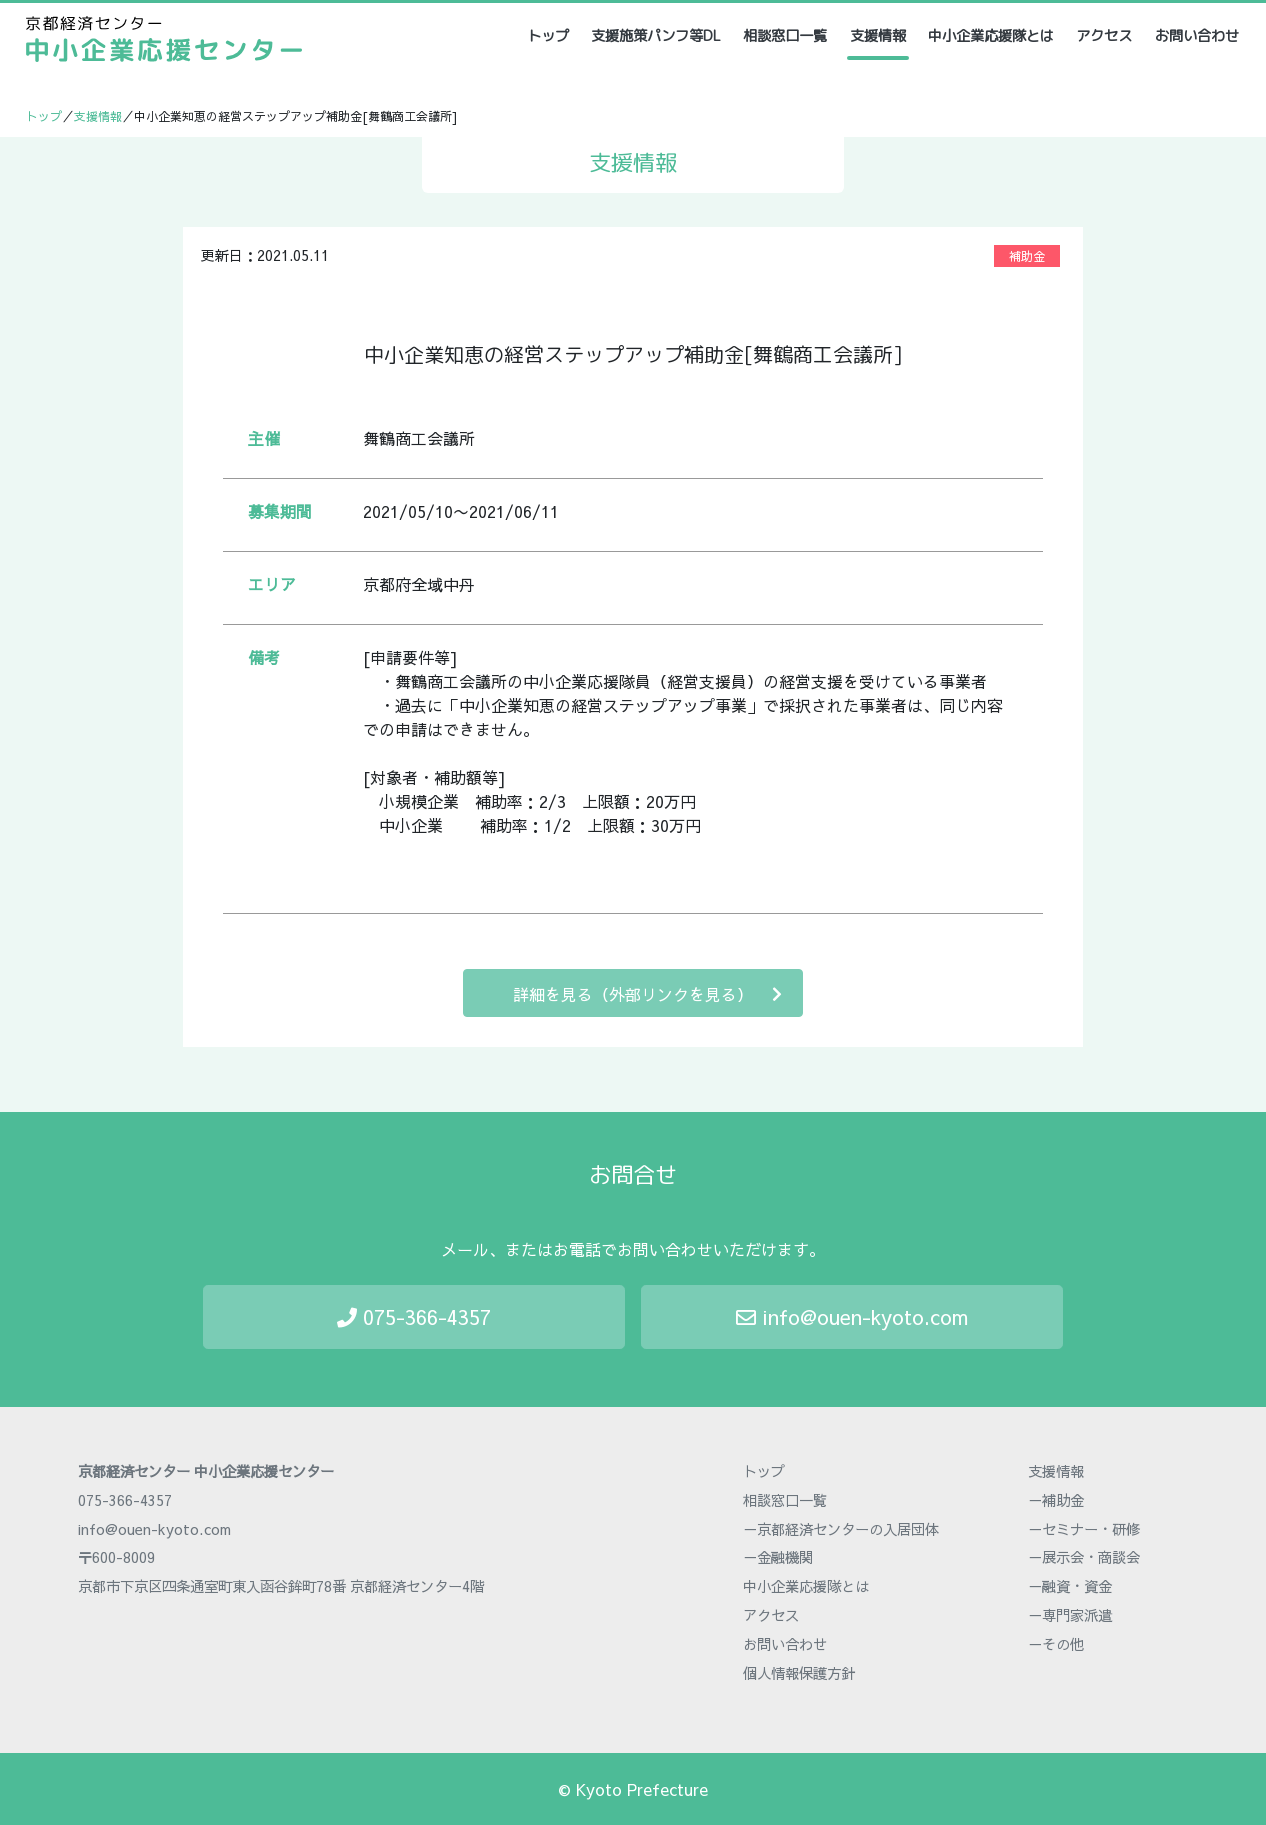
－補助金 (1056, 1500)
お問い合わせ (1197, 36)
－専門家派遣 (1070, 1615)
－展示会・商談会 (1084, 1557)
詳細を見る (647, 993)
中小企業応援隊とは (991, 36)
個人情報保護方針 (799, 1673)
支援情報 (878, 36)
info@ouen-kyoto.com (852, 1316)
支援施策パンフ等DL (656, 36)
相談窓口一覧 (785, 36)
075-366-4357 (414, 1316)
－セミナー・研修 (1084, 1529)
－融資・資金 (1070, 1586)
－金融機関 (778, 1557)
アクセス (1104, 36)
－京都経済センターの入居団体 (841, 1529)
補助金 (1027, 256)
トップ (549, 35)
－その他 (1056, 1644)
